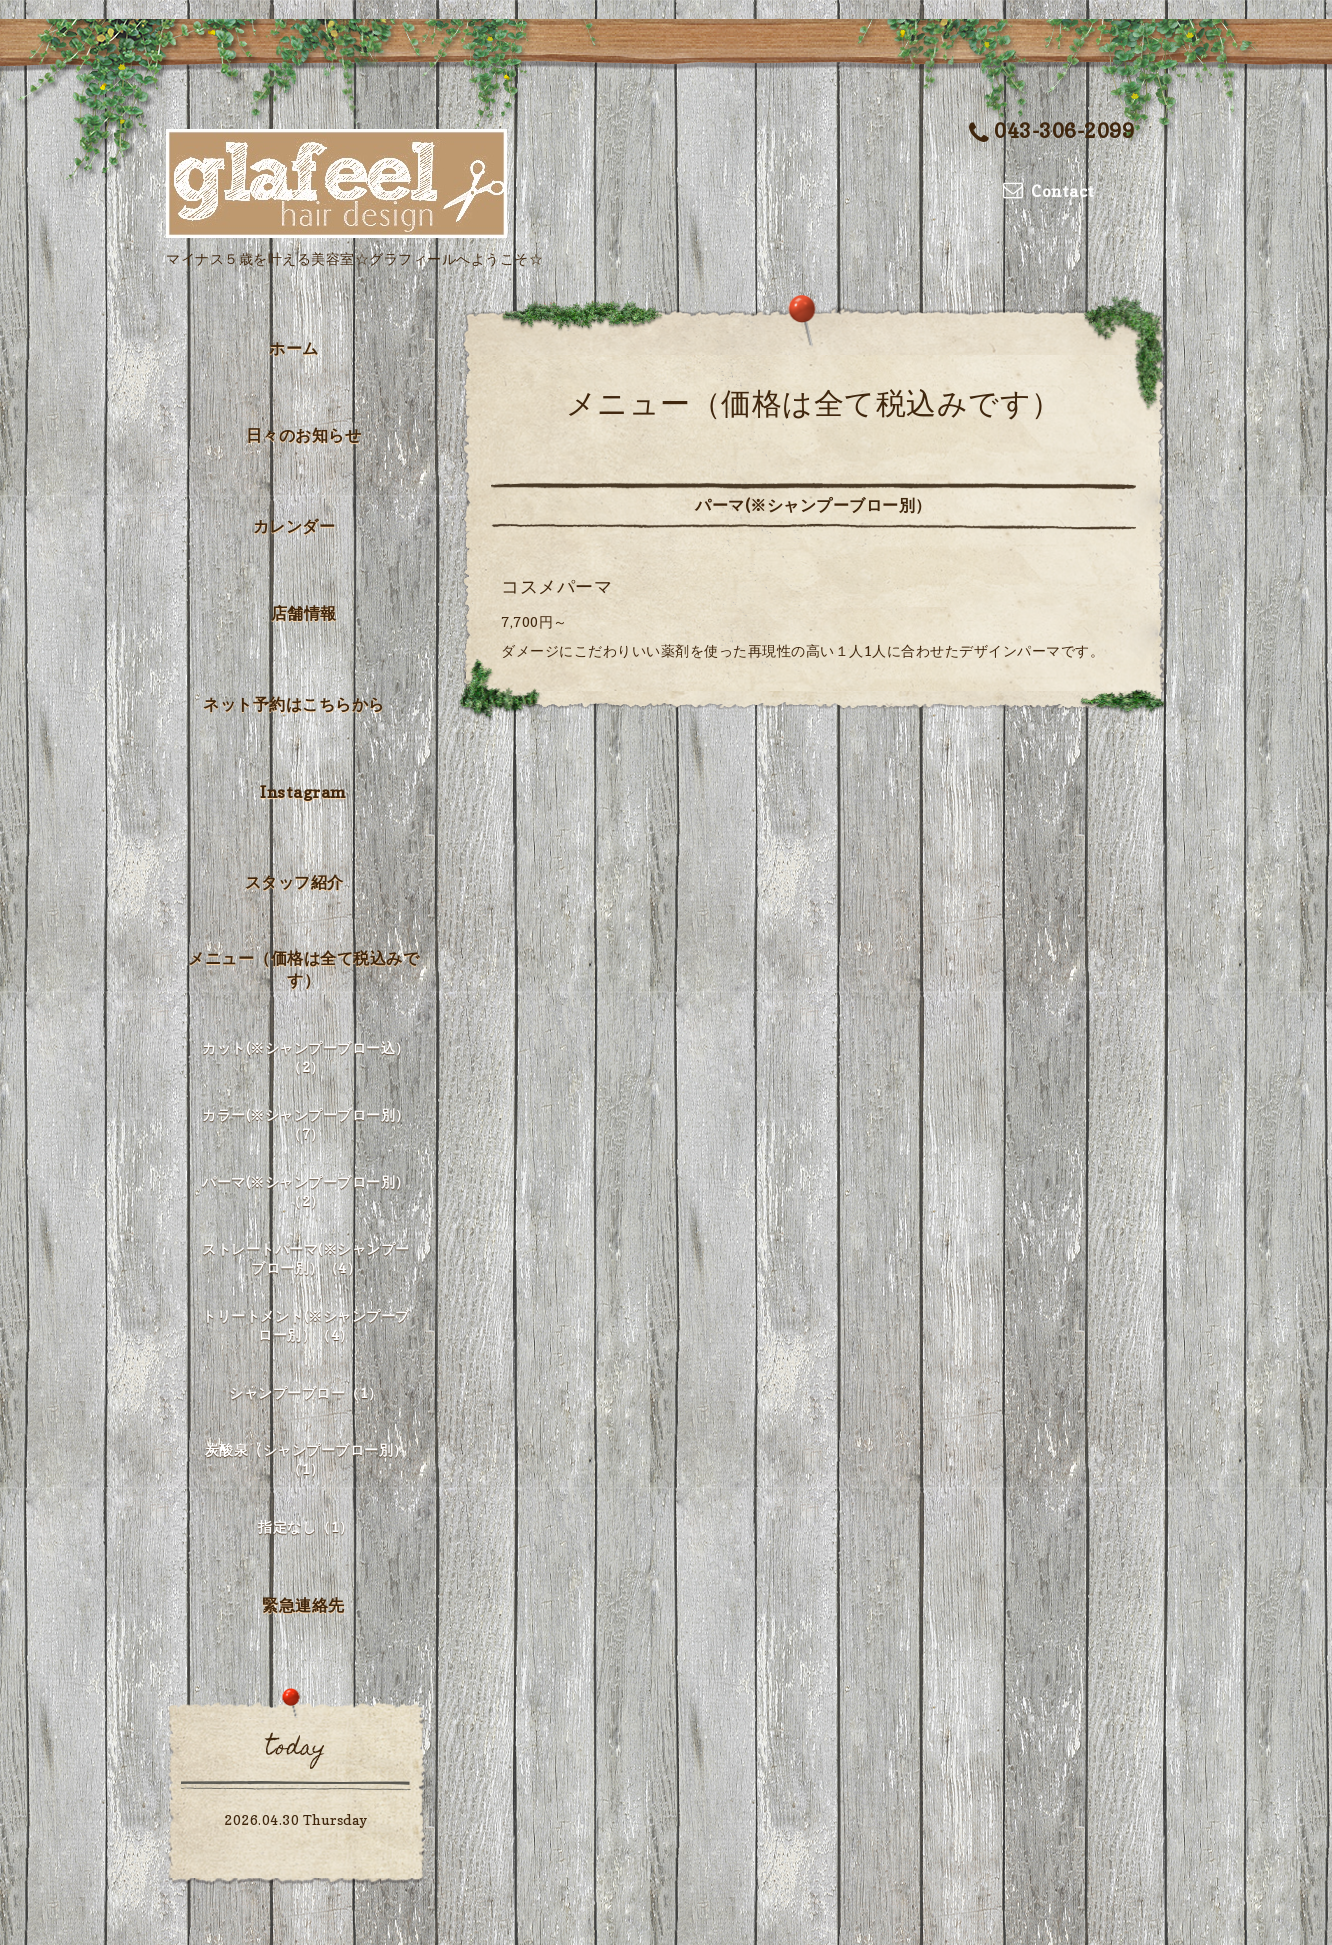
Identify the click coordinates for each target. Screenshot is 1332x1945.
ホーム (294, 348)
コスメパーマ (556, 586)
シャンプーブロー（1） (306, 1392)
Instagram (303, 792)
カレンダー (294, 526)
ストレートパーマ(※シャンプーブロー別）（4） (306, 1258)
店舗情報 (304, 613)
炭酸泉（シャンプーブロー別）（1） (306, 1459)
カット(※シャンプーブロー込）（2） (306, 1057)
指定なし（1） (306, 1526)
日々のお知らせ (304, 435)
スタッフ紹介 (294, 882)
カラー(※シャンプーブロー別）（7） (306, 1124)
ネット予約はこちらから (294, 704)
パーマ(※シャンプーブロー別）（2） (306, 1191)
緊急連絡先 (303, 1605)
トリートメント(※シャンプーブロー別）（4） (306, 1325)
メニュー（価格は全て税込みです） (303, 969)
